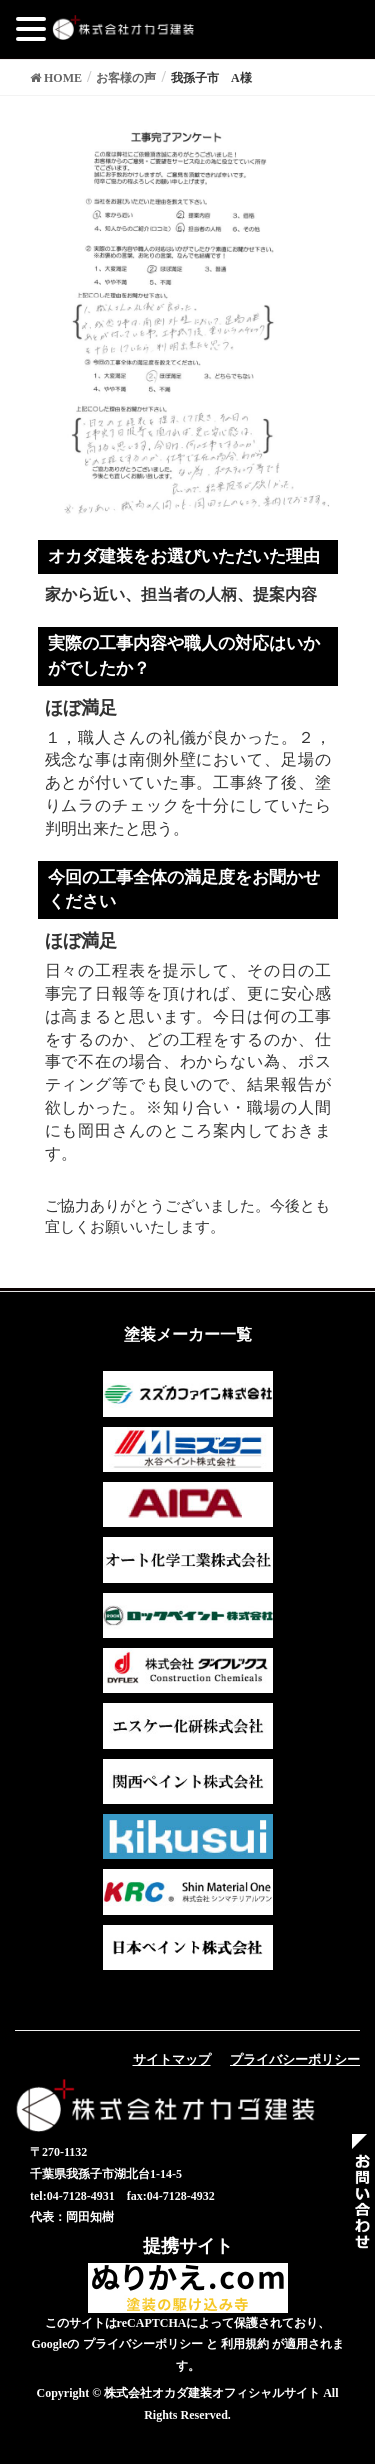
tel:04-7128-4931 (72, 2196)
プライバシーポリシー (295, 2059)
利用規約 (245, 2344)
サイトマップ (172, 2059)
